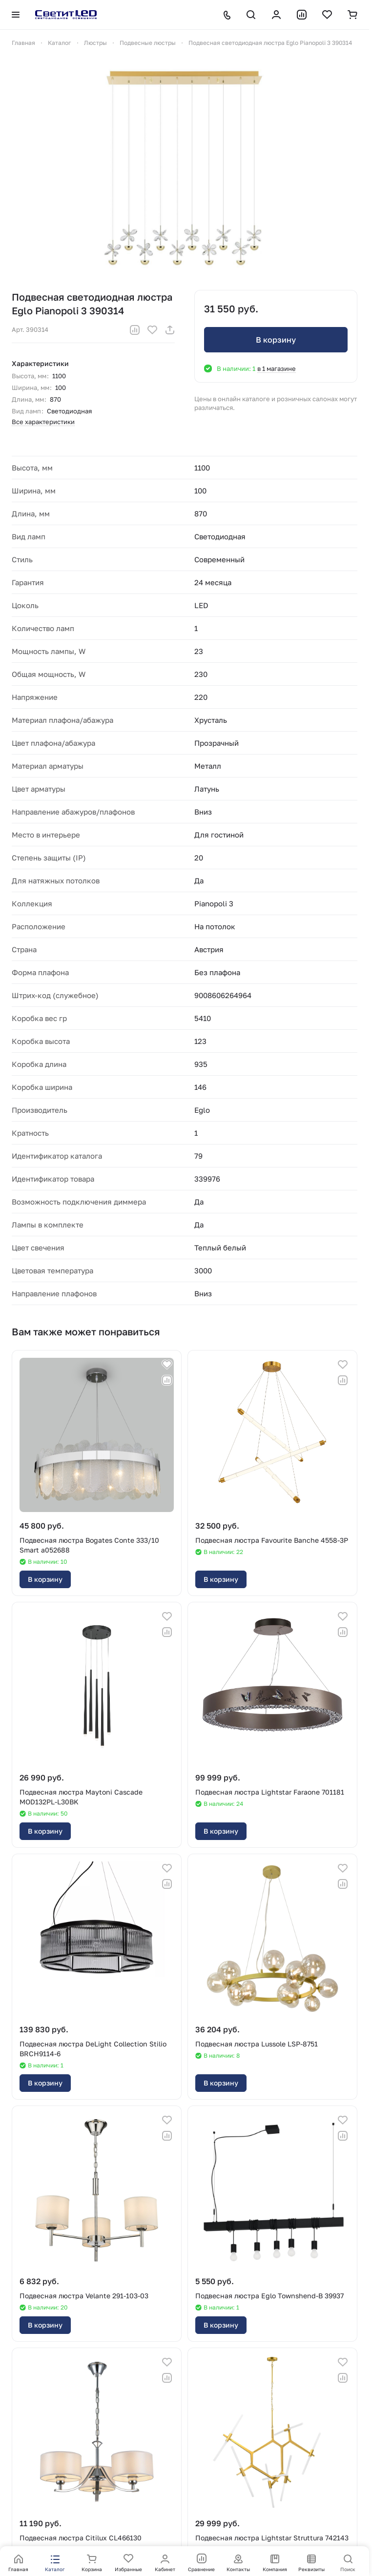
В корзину (276, 340)
